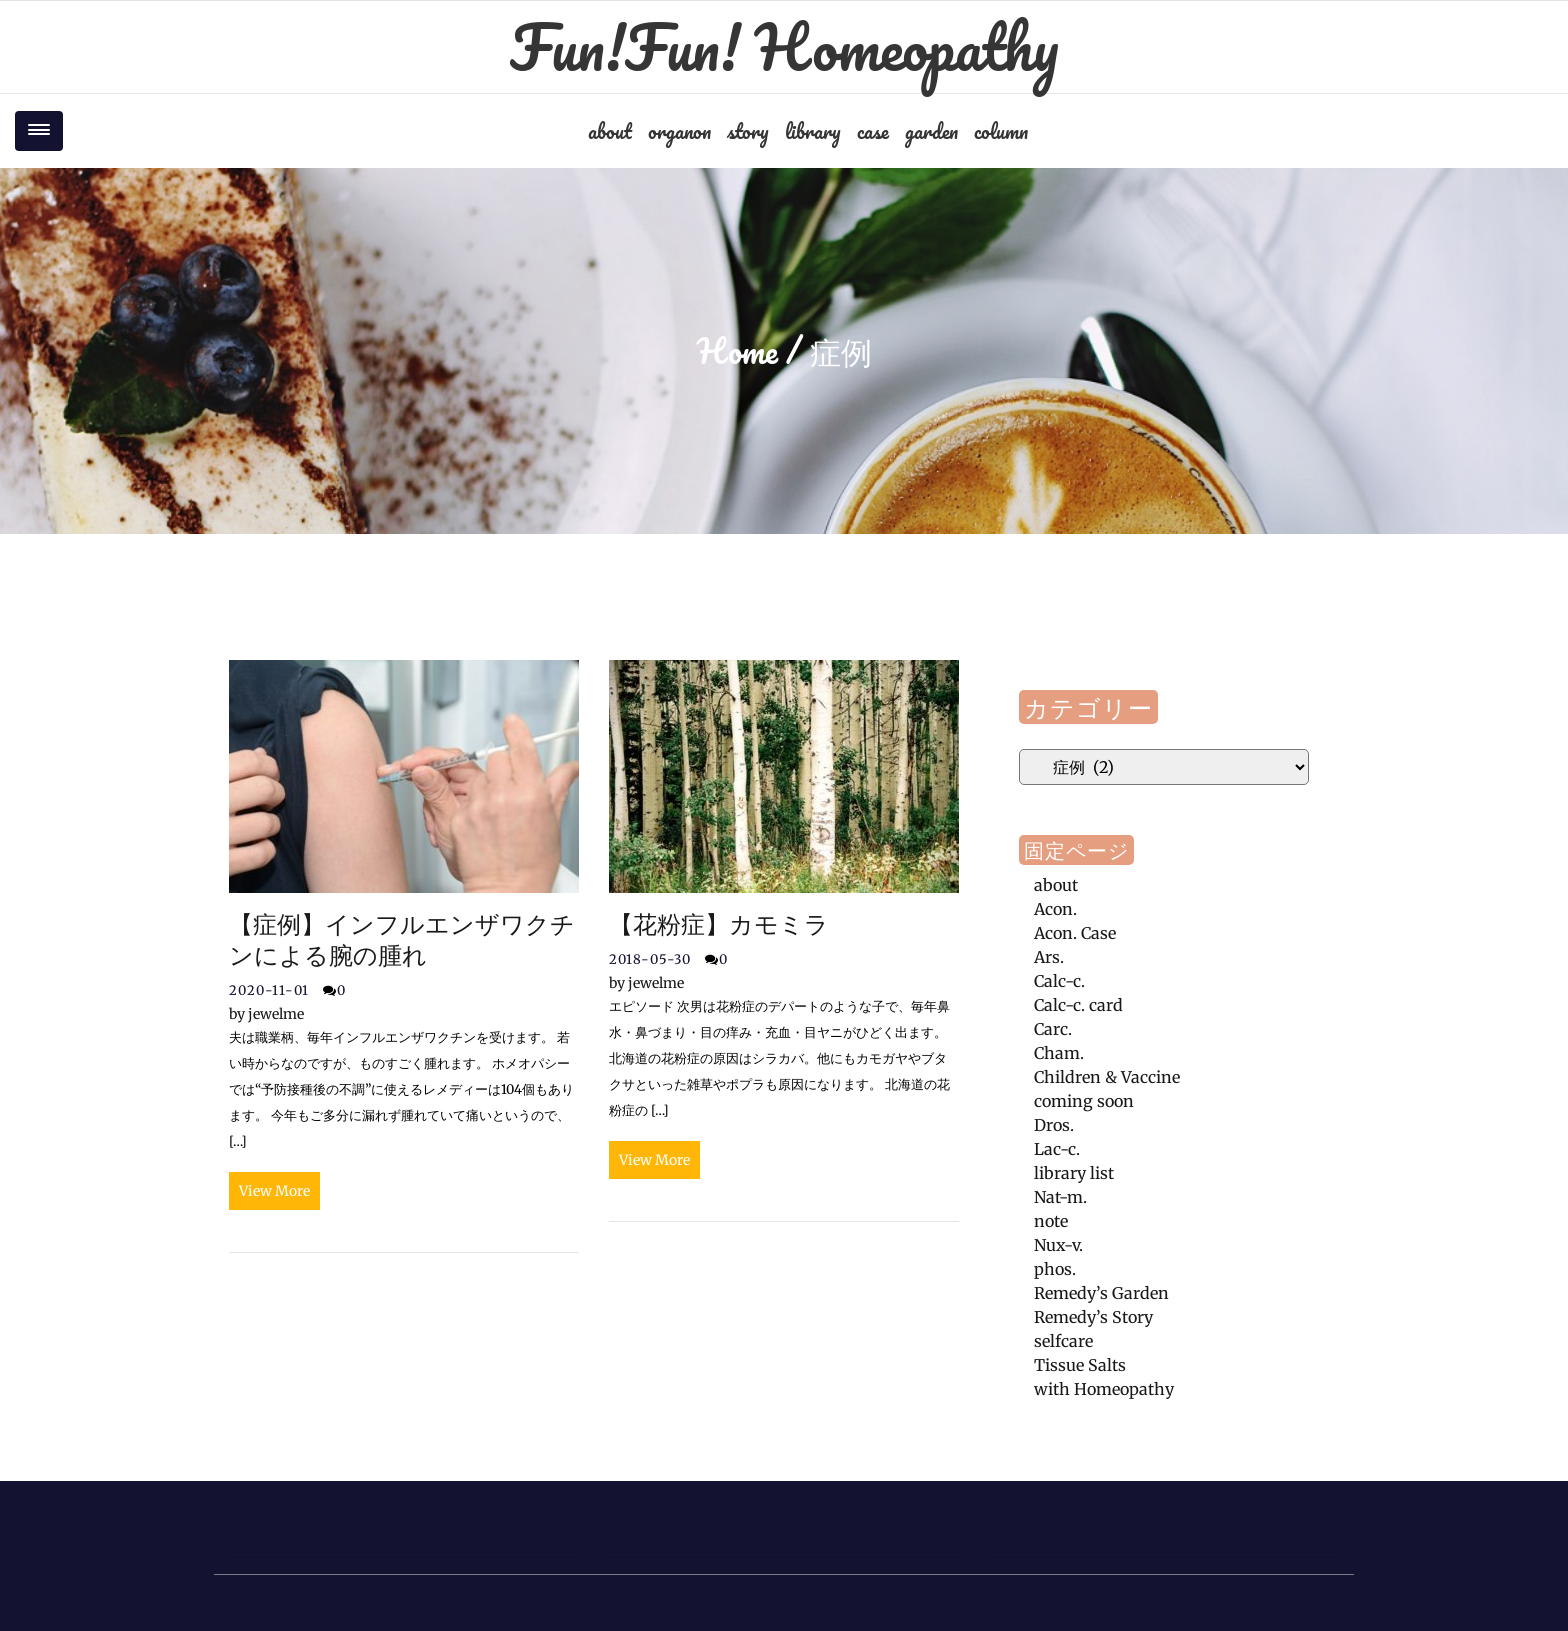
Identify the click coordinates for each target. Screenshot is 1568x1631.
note (1051, 1221)
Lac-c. (1057, 1149)
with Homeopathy (1104, 1389)
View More (274, 1191)
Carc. (1053, 1029)
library (813, 131)
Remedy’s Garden (1101, 1293)
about (610, 131)
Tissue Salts (1080, 1365)
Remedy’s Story (1093, 1317)
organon (679, 131)
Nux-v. (1058, 1245)
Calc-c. (1059, 981)
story (748, 131)
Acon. (1055, 909)
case (873, 131)
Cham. (1059, 1053)
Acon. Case (1075, 933)
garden (931, 131)
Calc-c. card (1078, 1005)
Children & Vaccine (1107, 1077)
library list (1074, 1173)
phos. (1055, 1269)
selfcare (1063, 1341)
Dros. (1054, 1125)
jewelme (266, 1014)
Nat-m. (1060, 1197)
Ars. (1049, 957)
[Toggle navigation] (39, 131)
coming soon (1084, 1101)
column (1001, 131)
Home (737, 351)
